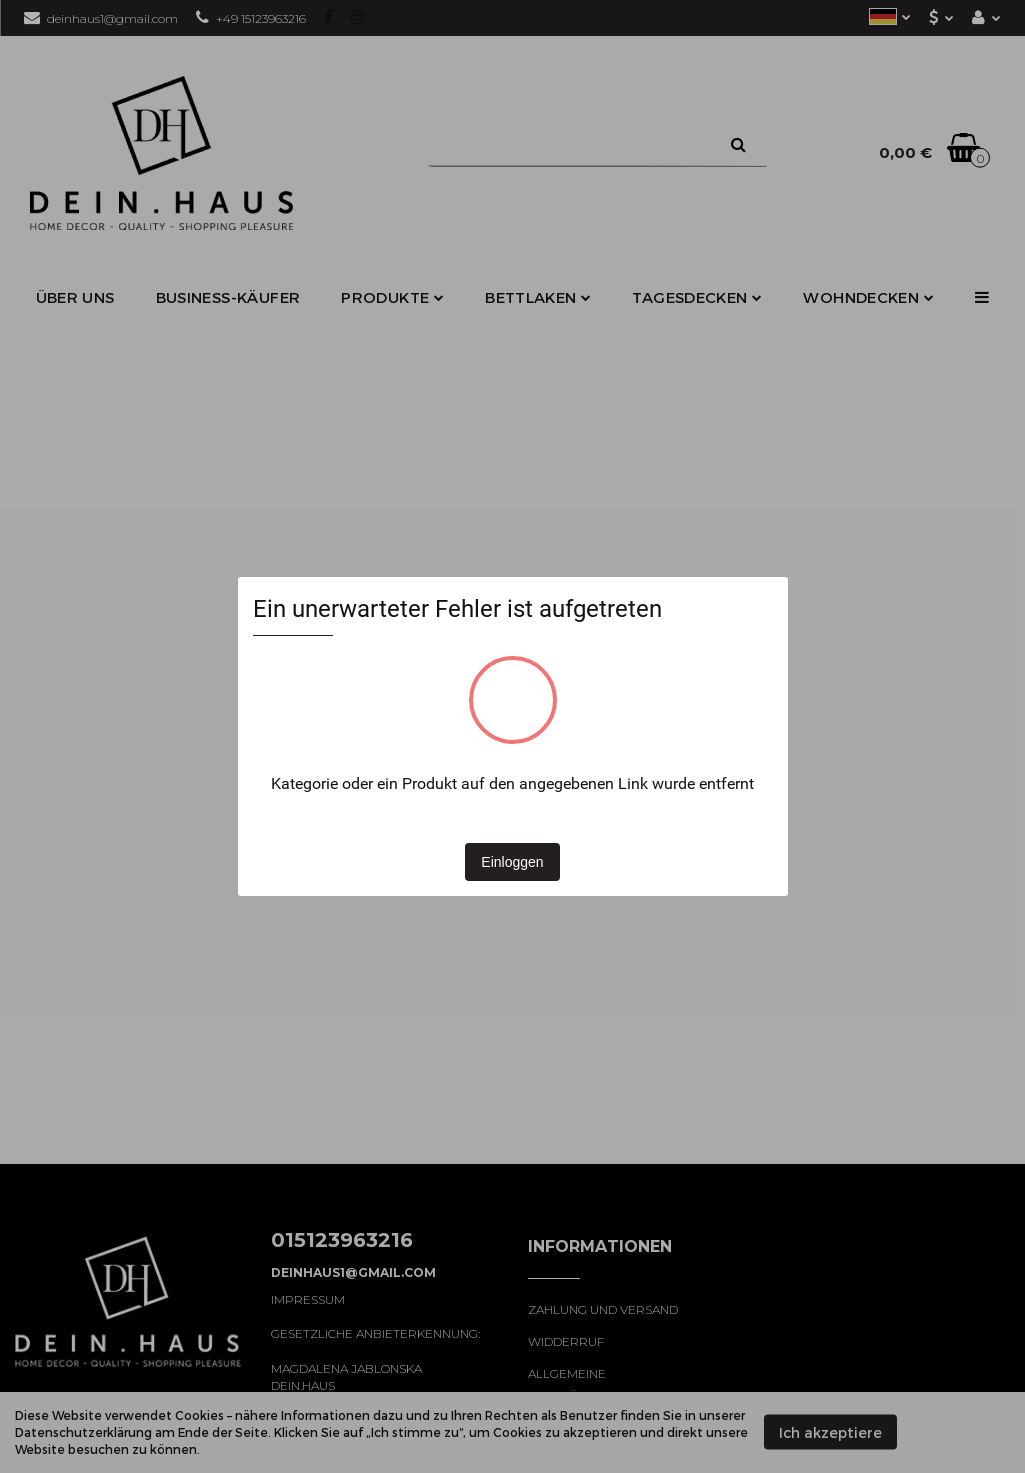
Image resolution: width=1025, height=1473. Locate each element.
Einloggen (512, 862)
